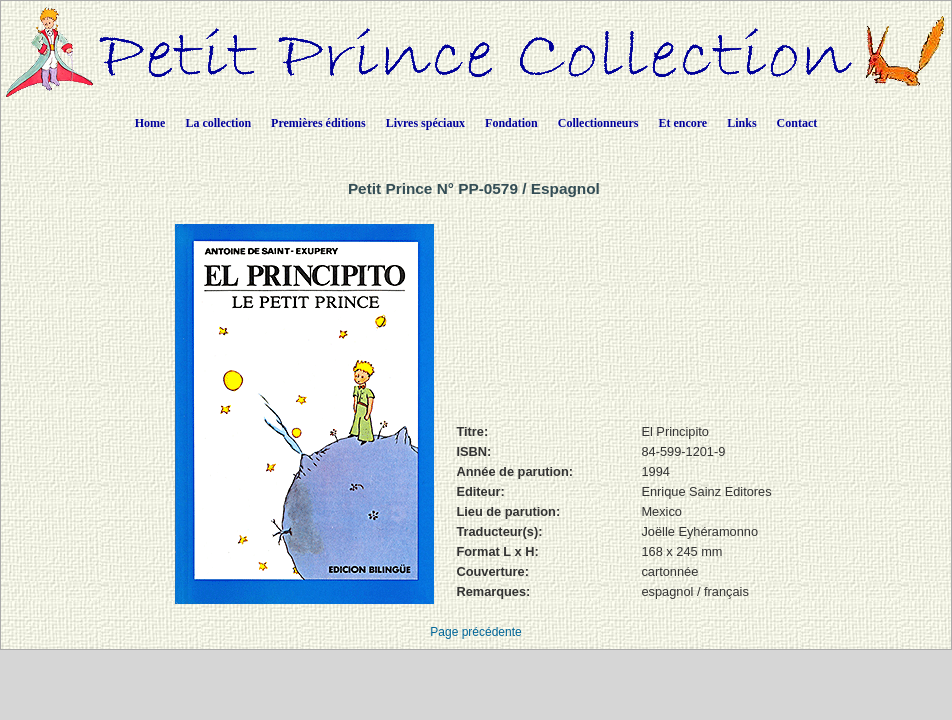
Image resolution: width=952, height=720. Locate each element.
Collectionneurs (598, 123)
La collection (218, 123)
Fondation (511, 123)
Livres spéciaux (425, 123)
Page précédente (475, 632)
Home (150, 123)
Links (741, 123)
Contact (797, 123)
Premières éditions (318, 123)
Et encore (682, 123)
